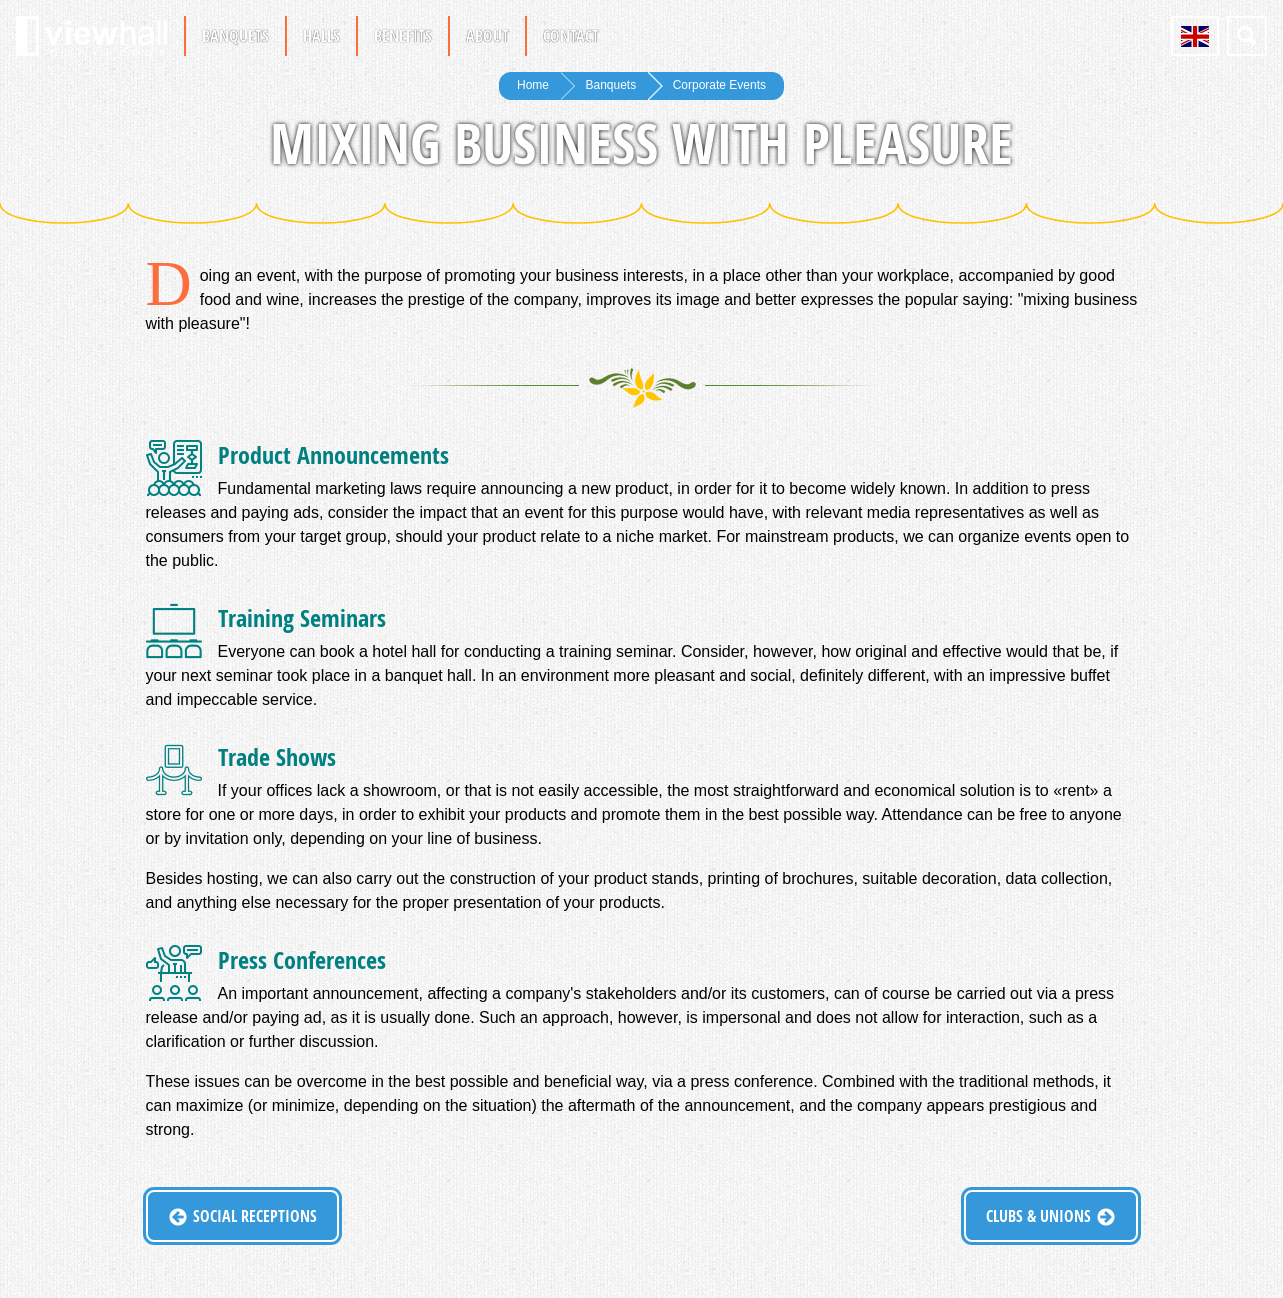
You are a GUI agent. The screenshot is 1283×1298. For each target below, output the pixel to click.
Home (533, 85)
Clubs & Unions (1038, 1216)
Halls (321, 36)
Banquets (235, 36)
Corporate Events (719, 85)
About (487, 36)
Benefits (403, 36)
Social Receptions (255, 1216)
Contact (571, 36)
